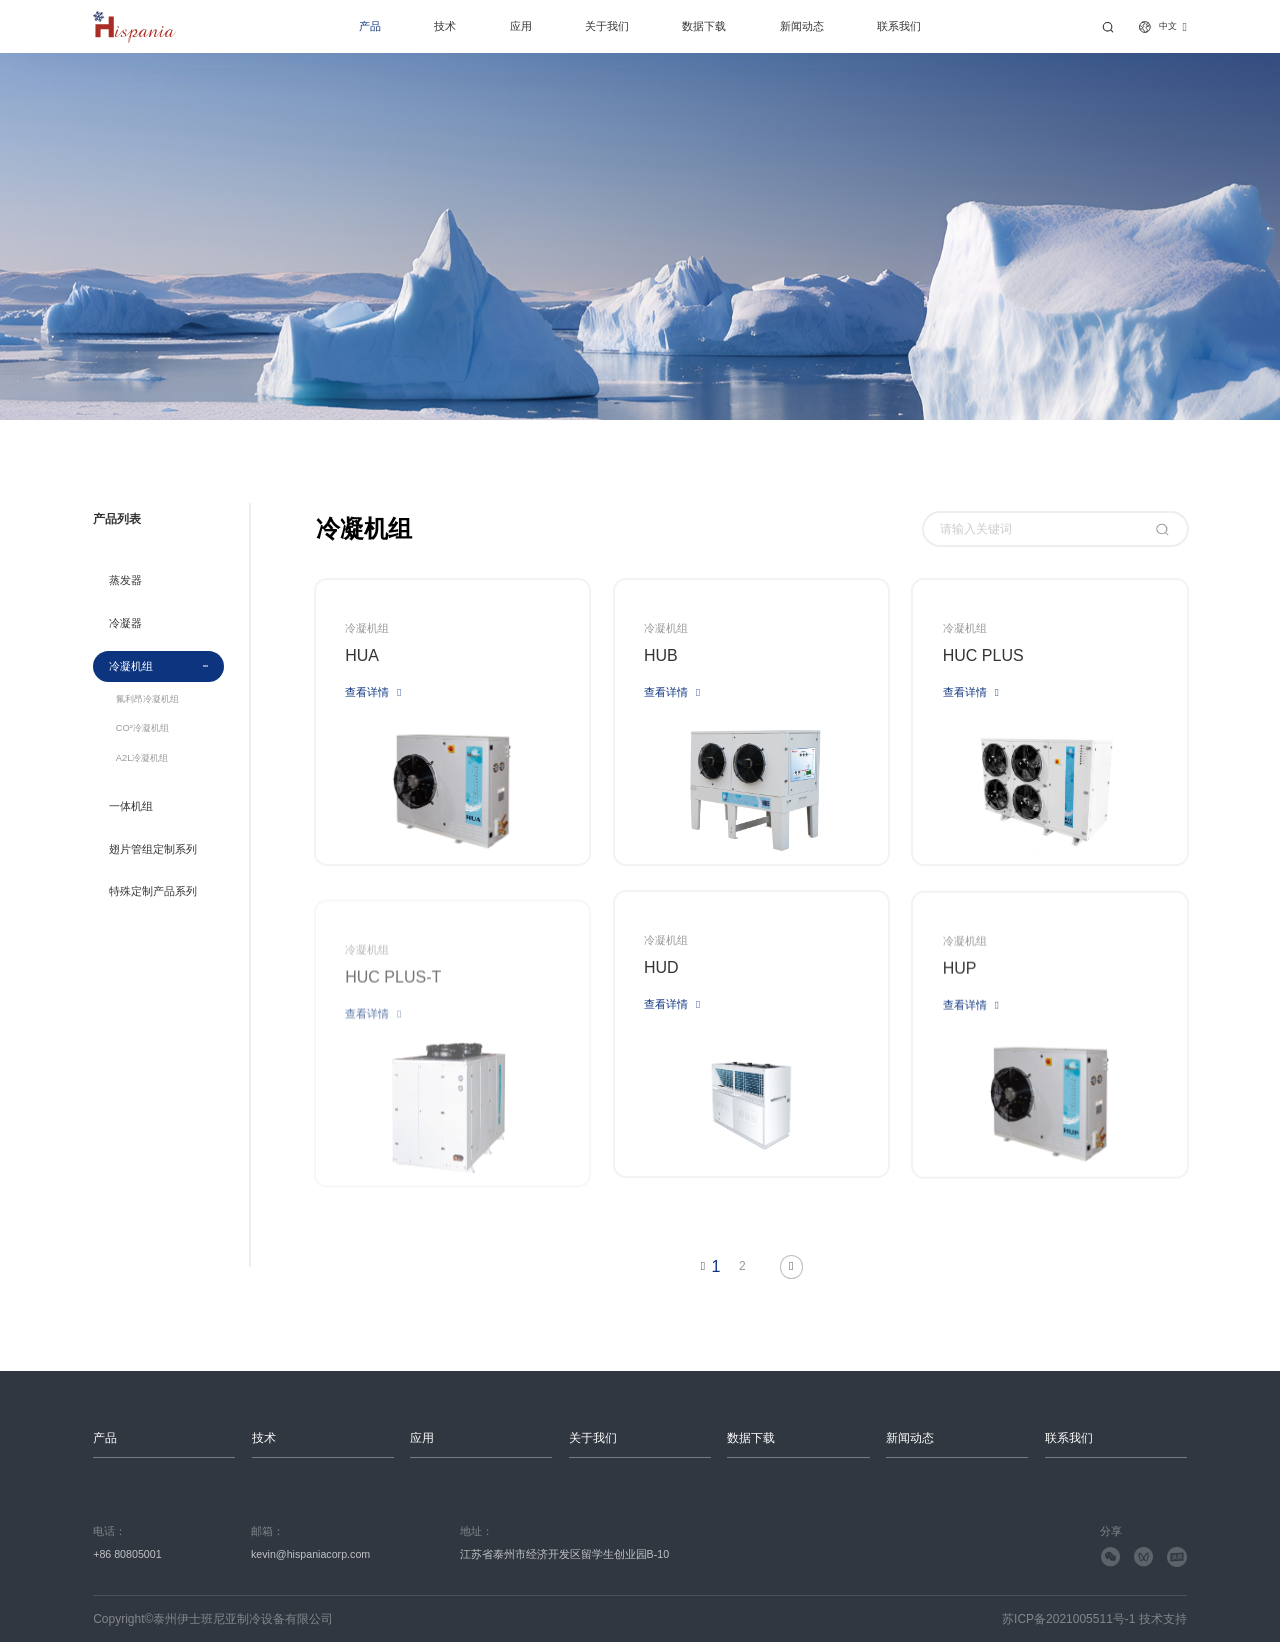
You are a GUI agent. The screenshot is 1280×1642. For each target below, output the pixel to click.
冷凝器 (125, 623)
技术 (445, 26)
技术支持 (1163, 1619)
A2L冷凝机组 (142, 758)
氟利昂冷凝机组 (147, 699)
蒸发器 (125, 580)
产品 (370, 26)
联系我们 (899, 26)
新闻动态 (802, 26)
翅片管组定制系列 (153, 849)
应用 (521, 26)
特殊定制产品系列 (153, 891)
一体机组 (131, 806)
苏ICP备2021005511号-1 (1068, 1619)
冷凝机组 (131, 666)
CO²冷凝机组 (142, 728)
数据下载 (704, 26)
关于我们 (607, 26)
